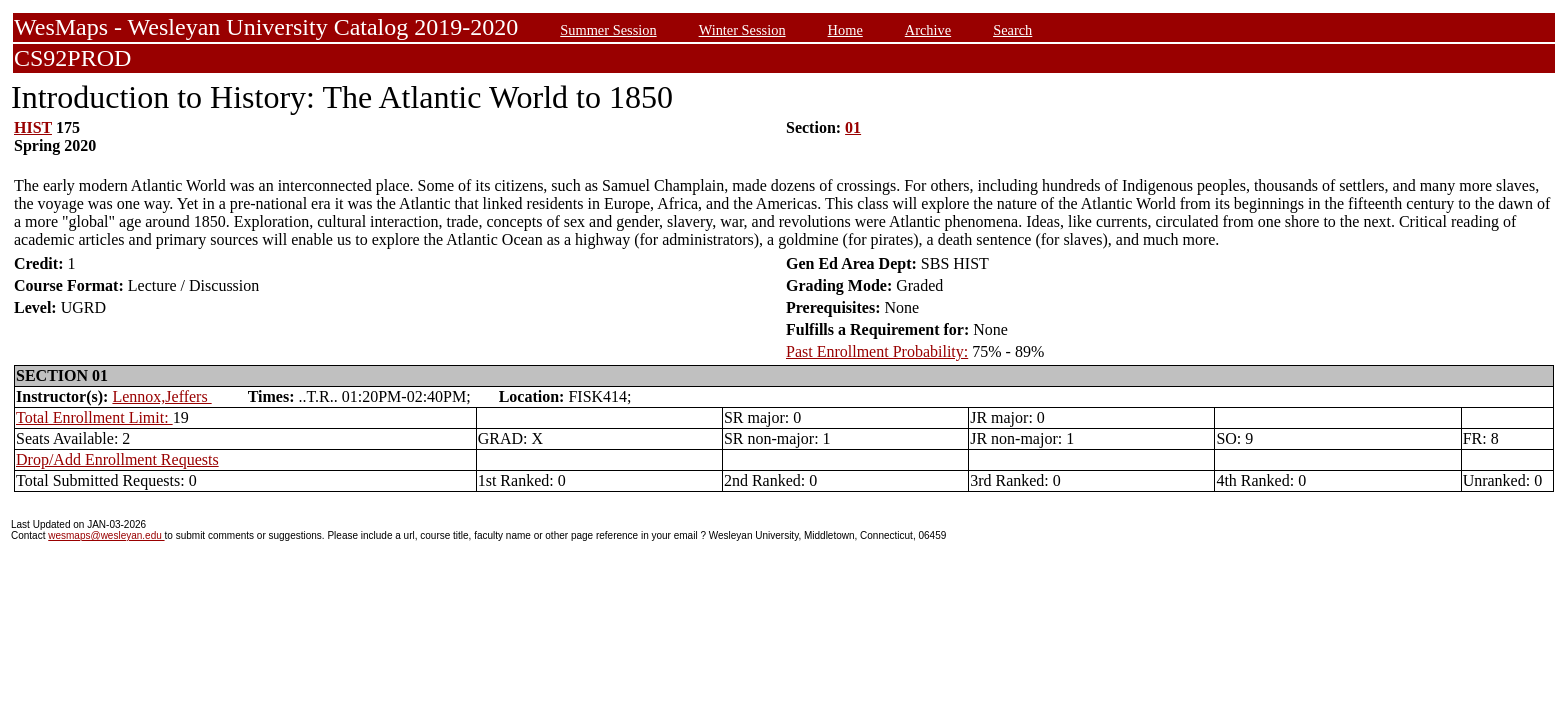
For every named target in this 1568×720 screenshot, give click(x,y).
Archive (928, 30)
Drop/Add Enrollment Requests (117, 459)
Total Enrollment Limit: (94, 417)
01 (853, 127)
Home (845, 30)
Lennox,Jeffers (161, 396)
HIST (33, 127)
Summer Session (608, 30)
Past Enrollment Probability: (877, 351)
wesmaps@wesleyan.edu (106, 535)
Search (1012, 30)
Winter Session (742, 30)
